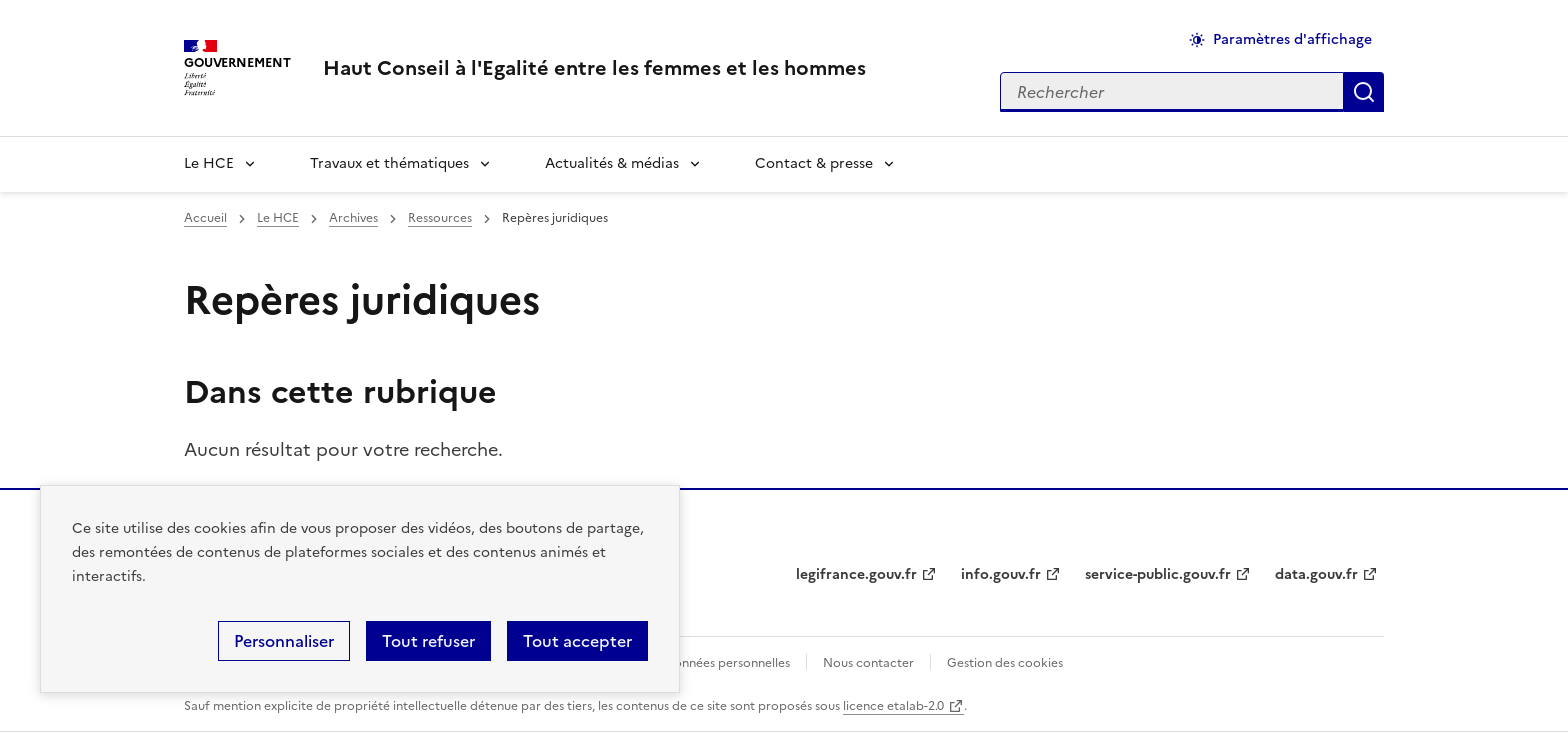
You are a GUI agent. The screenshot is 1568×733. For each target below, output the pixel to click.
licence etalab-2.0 (893, 706)
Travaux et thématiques (389, 163)
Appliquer (1364, 92)
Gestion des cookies (1005, 663)
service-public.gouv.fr (1158, 574)
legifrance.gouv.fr (856, 574)
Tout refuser (428, 641)
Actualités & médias (612, 163)
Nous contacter (868, 663)
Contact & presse (814, 163)
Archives (353, 218)
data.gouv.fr (1316, 574)
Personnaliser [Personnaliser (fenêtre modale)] (284, 641)
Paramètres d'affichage (1292, 39)
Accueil (205, 218)
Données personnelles (727, 663)
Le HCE (209, 163)
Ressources (440, 218)
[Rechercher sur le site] (1172, 92)
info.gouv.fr (1001, 574)
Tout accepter (577, 641)
